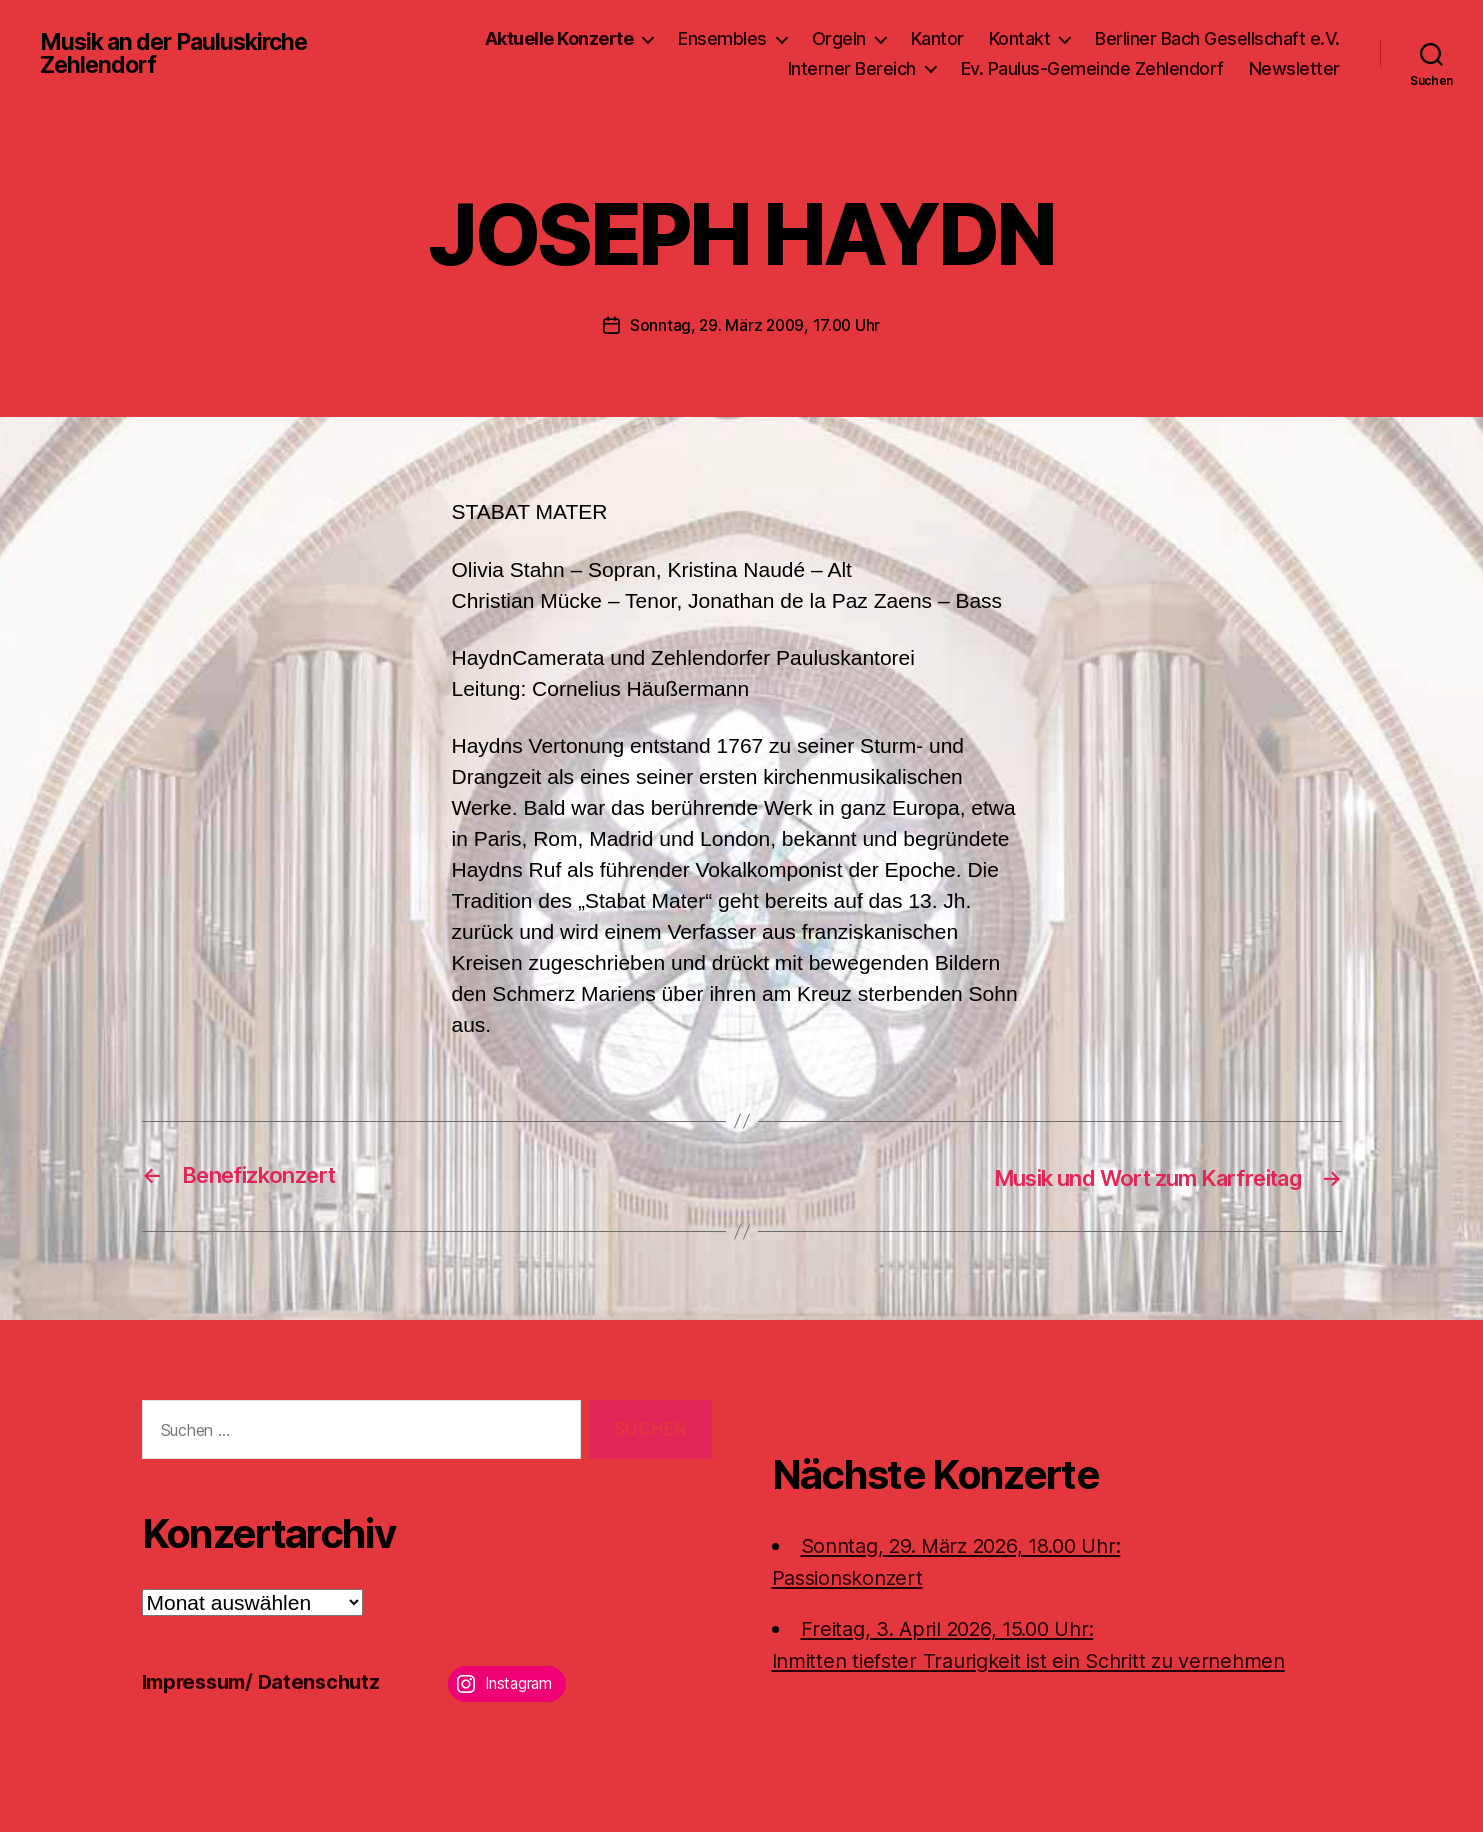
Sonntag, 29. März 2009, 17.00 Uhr (755, 325)
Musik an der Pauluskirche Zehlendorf (181, 54)
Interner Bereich (852, 68)
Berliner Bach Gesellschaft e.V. (1217, 38)
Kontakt (1020, 38)
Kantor (937, 38)
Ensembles (722, 38)
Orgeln (839, 38)
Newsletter (1294, 68)
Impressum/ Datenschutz (267, 1680)
